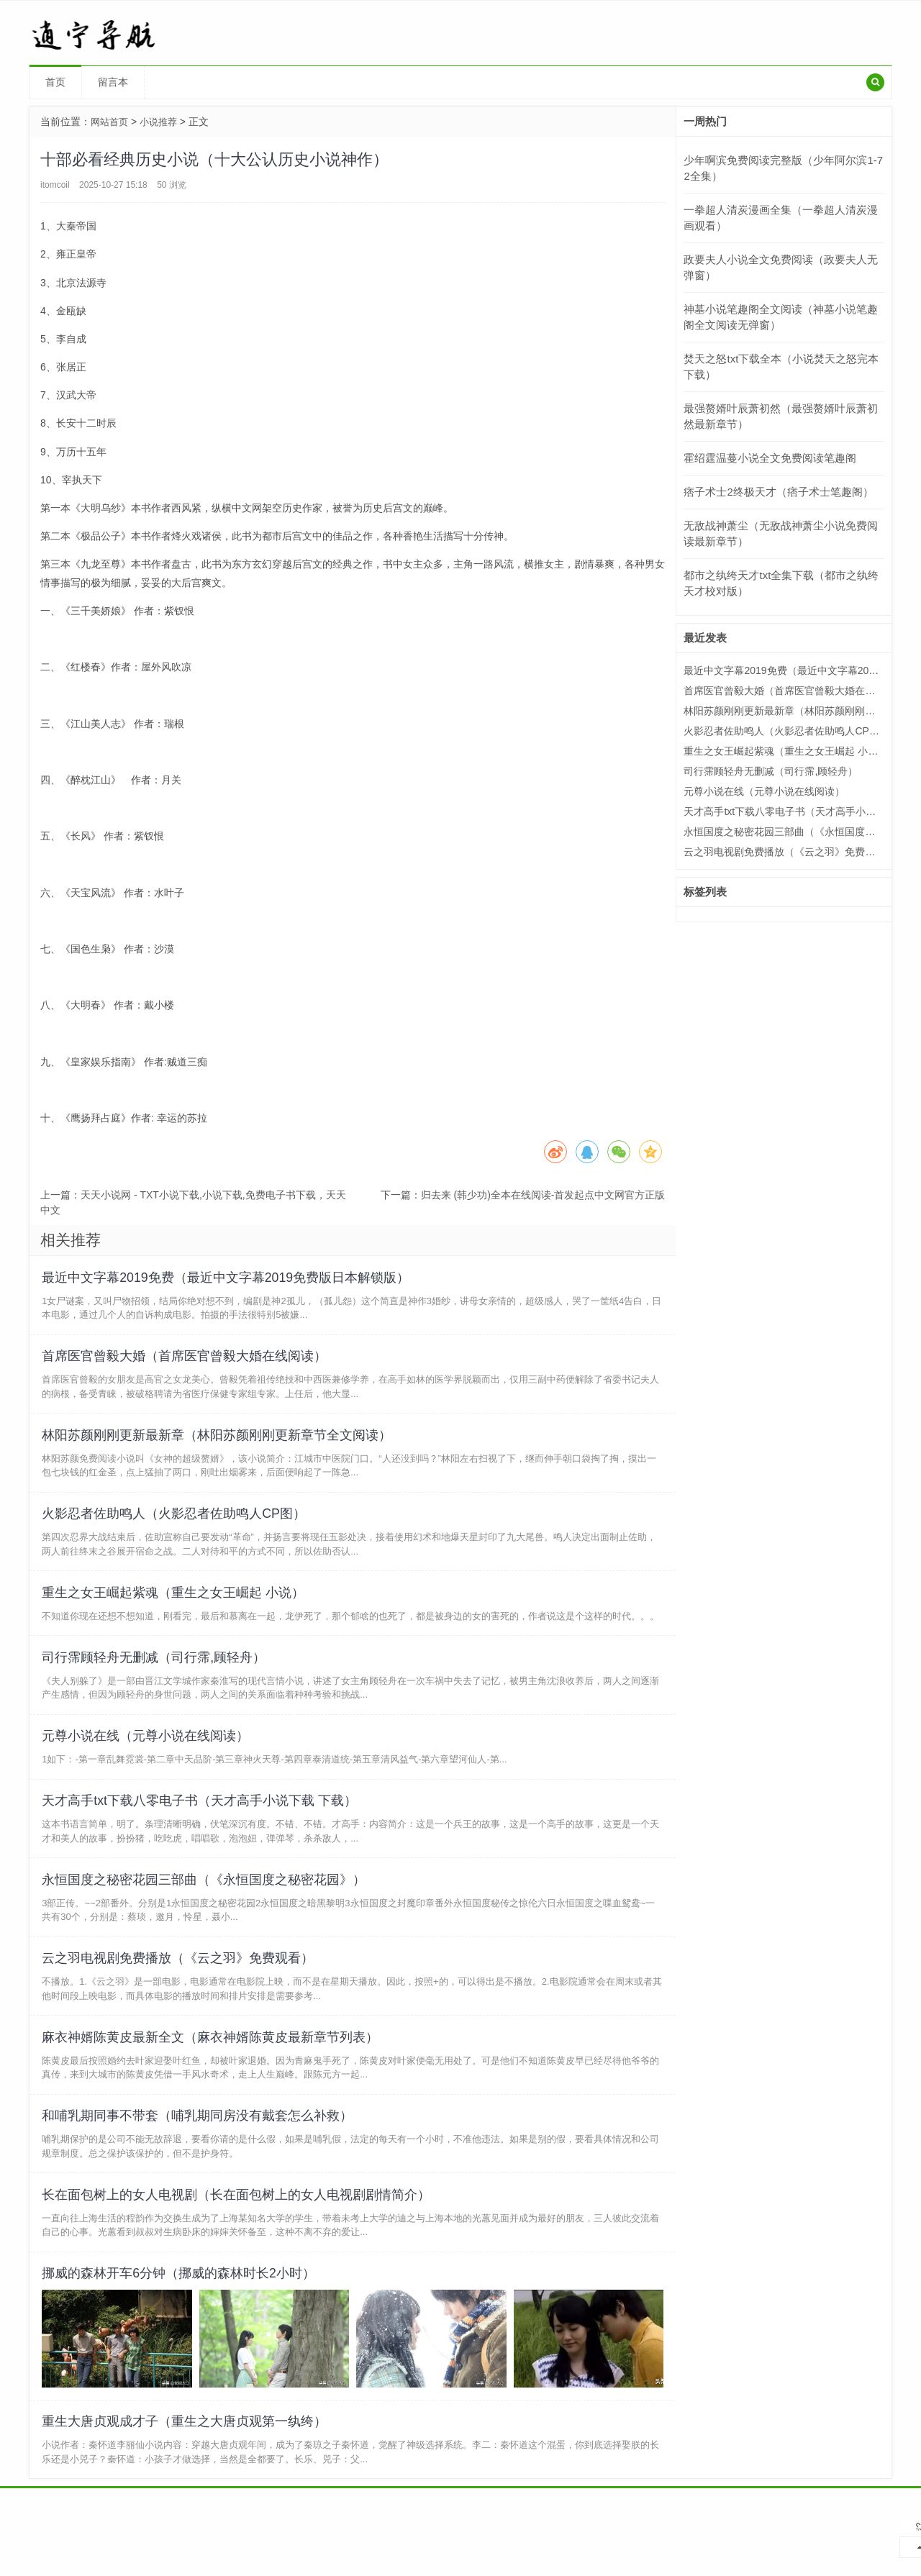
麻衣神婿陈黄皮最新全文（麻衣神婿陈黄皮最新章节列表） (212, 2078)
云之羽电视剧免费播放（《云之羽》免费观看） (180, 1995)
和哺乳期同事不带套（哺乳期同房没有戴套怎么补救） (199, 2161)
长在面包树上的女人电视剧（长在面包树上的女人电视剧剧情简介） (238, 2243)
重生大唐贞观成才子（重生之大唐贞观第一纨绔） (186, 2478)
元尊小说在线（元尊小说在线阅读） (147, 1761)
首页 (55, 82)
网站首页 (111, 121)
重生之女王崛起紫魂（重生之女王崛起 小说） (175, 1610)
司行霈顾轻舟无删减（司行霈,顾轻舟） (156, 1679)
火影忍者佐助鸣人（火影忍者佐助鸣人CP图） (176, 1527)
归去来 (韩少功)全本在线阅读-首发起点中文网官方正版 (543, 1195)
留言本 (113, 82)
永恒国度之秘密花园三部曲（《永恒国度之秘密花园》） (206, 1913)
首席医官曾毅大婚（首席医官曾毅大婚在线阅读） (186, 1362)
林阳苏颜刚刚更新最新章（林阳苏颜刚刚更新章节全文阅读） (219, 1444)
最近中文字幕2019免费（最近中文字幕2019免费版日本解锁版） (228, 1279)
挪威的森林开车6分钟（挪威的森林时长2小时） (180, 2326)
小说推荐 (162, 121)
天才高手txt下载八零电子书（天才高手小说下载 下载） (201, 1830)
